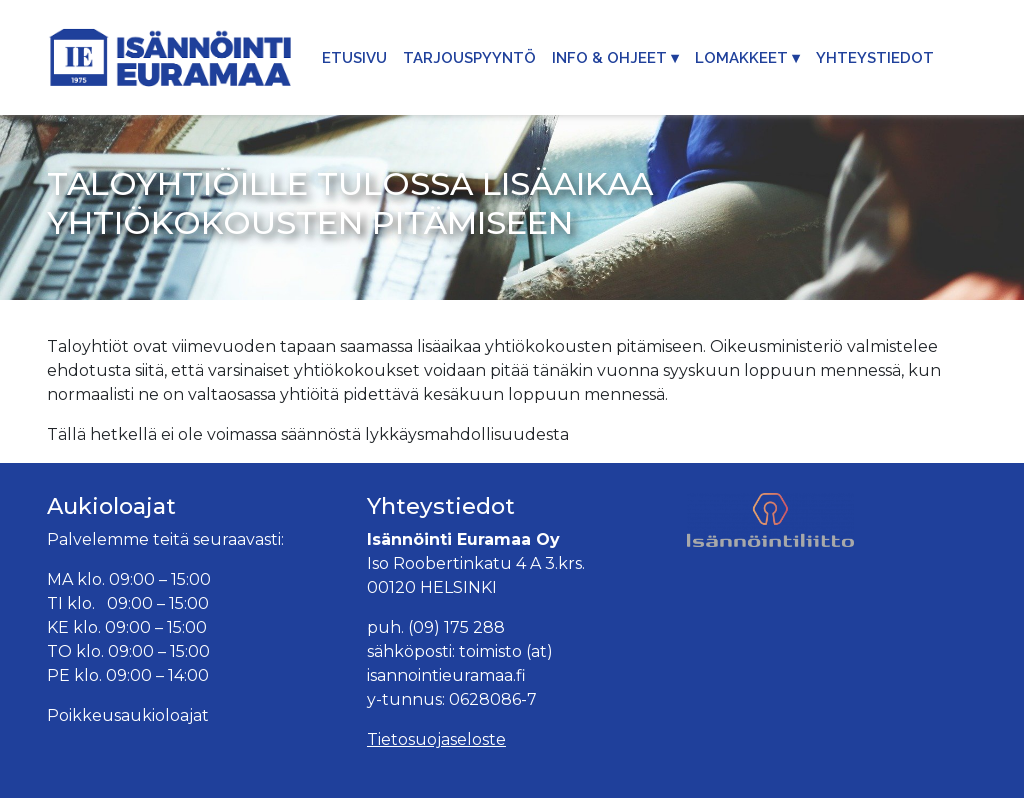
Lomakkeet (741, 58)
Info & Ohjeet (609, 58)
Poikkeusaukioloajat (128, 715)
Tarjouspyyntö (469, 58)
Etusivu (354, 58)
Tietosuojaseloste (436, 739)
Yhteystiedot (875, 58)
